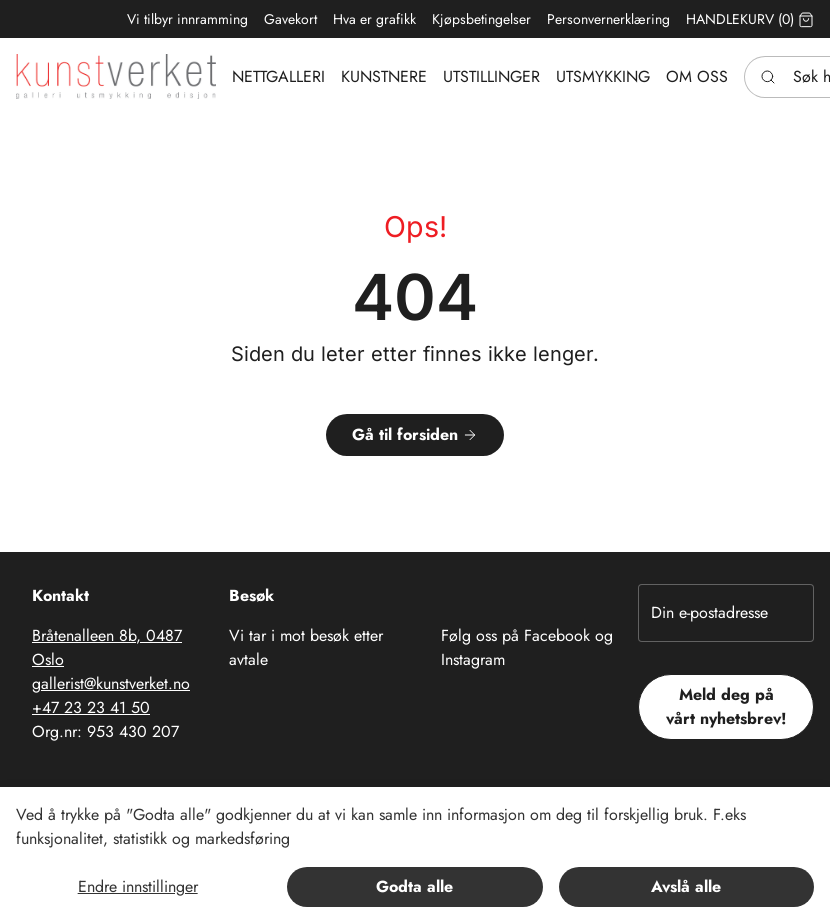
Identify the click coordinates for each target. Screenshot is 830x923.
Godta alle (414, 886)
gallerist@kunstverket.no (111, 683)
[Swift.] (116, 76)
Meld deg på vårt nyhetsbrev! (726, 706)
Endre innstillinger (138, 886)
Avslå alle (686, 886)
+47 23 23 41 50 (91, 707)
